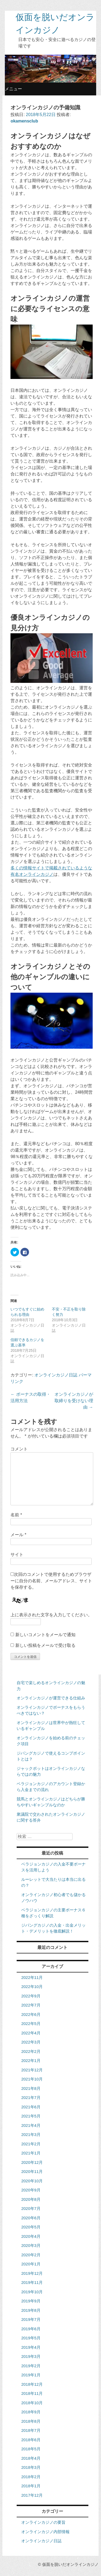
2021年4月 (31, 2125)
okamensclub (24, 121)
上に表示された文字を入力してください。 (51, 1615)
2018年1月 (31, 2486)
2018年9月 (31, 2412)
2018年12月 (32, 2384)
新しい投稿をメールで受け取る (45, 1645)
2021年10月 (32, 2079)
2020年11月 (32, 2171)
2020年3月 (31, 2245)
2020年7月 (31, 2208)
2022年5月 (31, 2023)
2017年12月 (32, 2495)
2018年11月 (32, 2393)
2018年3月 (31, 2467)
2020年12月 (32, 2162)
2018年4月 (31, 2458)
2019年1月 (31, 2375)
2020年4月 (31, 2236)
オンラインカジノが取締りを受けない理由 (74, 1400)
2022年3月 (31, 2042)
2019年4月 (31, 2347)
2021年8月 (31, 2088)
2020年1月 (31, 2264)
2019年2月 (31, 2365)
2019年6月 (31, 2328)
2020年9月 (31, 2190)
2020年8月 (31, 2199)
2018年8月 (31, 2421)
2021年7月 (31, 2097)
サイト (16, 1554)
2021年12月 (32, 2070)
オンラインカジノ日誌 (55, 1375)
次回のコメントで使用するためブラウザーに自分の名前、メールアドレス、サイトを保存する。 (51, 1580)
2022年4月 (31, 2033)
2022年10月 (32, 1986)
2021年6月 (31, 2107)
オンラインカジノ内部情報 (45, 2531)
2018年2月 (31, 2476)
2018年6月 (31, 2439)
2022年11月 (32, 1977)
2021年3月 (31, 2134)
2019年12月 (32, 2273)
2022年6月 (31, 2014)
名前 (16, 1515)
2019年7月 (31, 2319)
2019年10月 (32, 2292)
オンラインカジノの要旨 (43, 2522)
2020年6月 (31, 2218)
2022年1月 (31, 2060)
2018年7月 (31, 2430)
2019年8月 (31, 2310)
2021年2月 (31, 2144)
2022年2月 (31, 2051)
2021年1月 (31, 2153)
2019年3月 (31, 2356)
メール (18, 1534)
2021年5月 (31, 2116)
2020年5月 (31, 2227)
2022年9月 (31, 1996)
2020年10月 (32, 2181)
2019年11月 (32, 2282)
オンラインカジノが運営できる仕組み (51, 1698)
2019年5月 (31, 2338)
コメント (19, 1449)
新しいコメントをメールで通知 (45, 1634)
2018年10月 (32, 2402)
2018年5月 (31, 2449)
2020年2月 (31, 2255)
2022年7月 (31, 2005)
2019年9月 (31, 2301)
